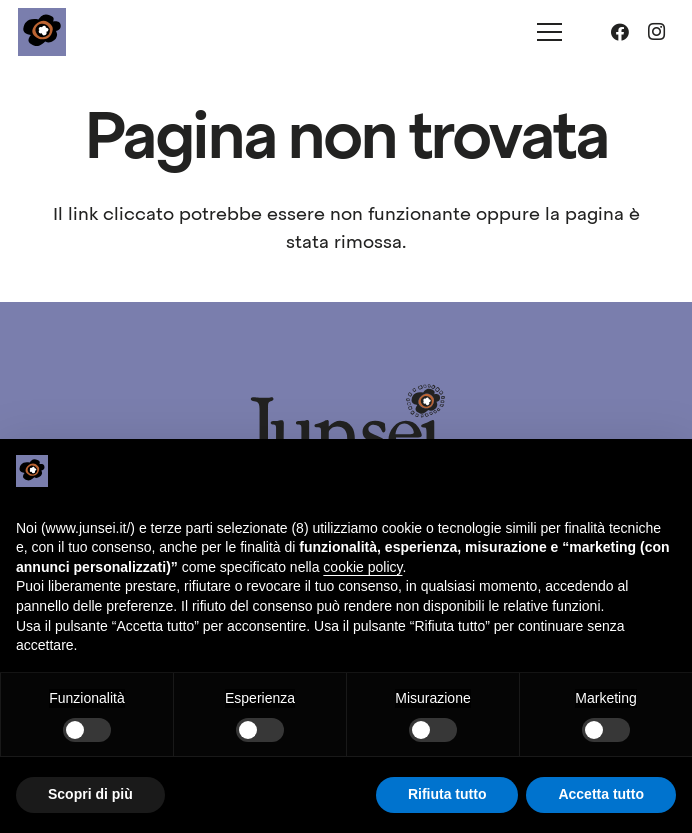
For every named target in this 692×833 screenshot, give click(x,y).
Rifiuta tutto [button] (447, 794)
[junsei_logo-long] (346, 430)
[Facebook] (620, 32)
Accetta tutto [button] (601, 794)
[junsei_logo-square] (42, 32)
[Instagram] (656, 32)
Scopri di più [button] (90, 794)
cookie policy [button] (362, 567)
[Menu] (550, 32)
